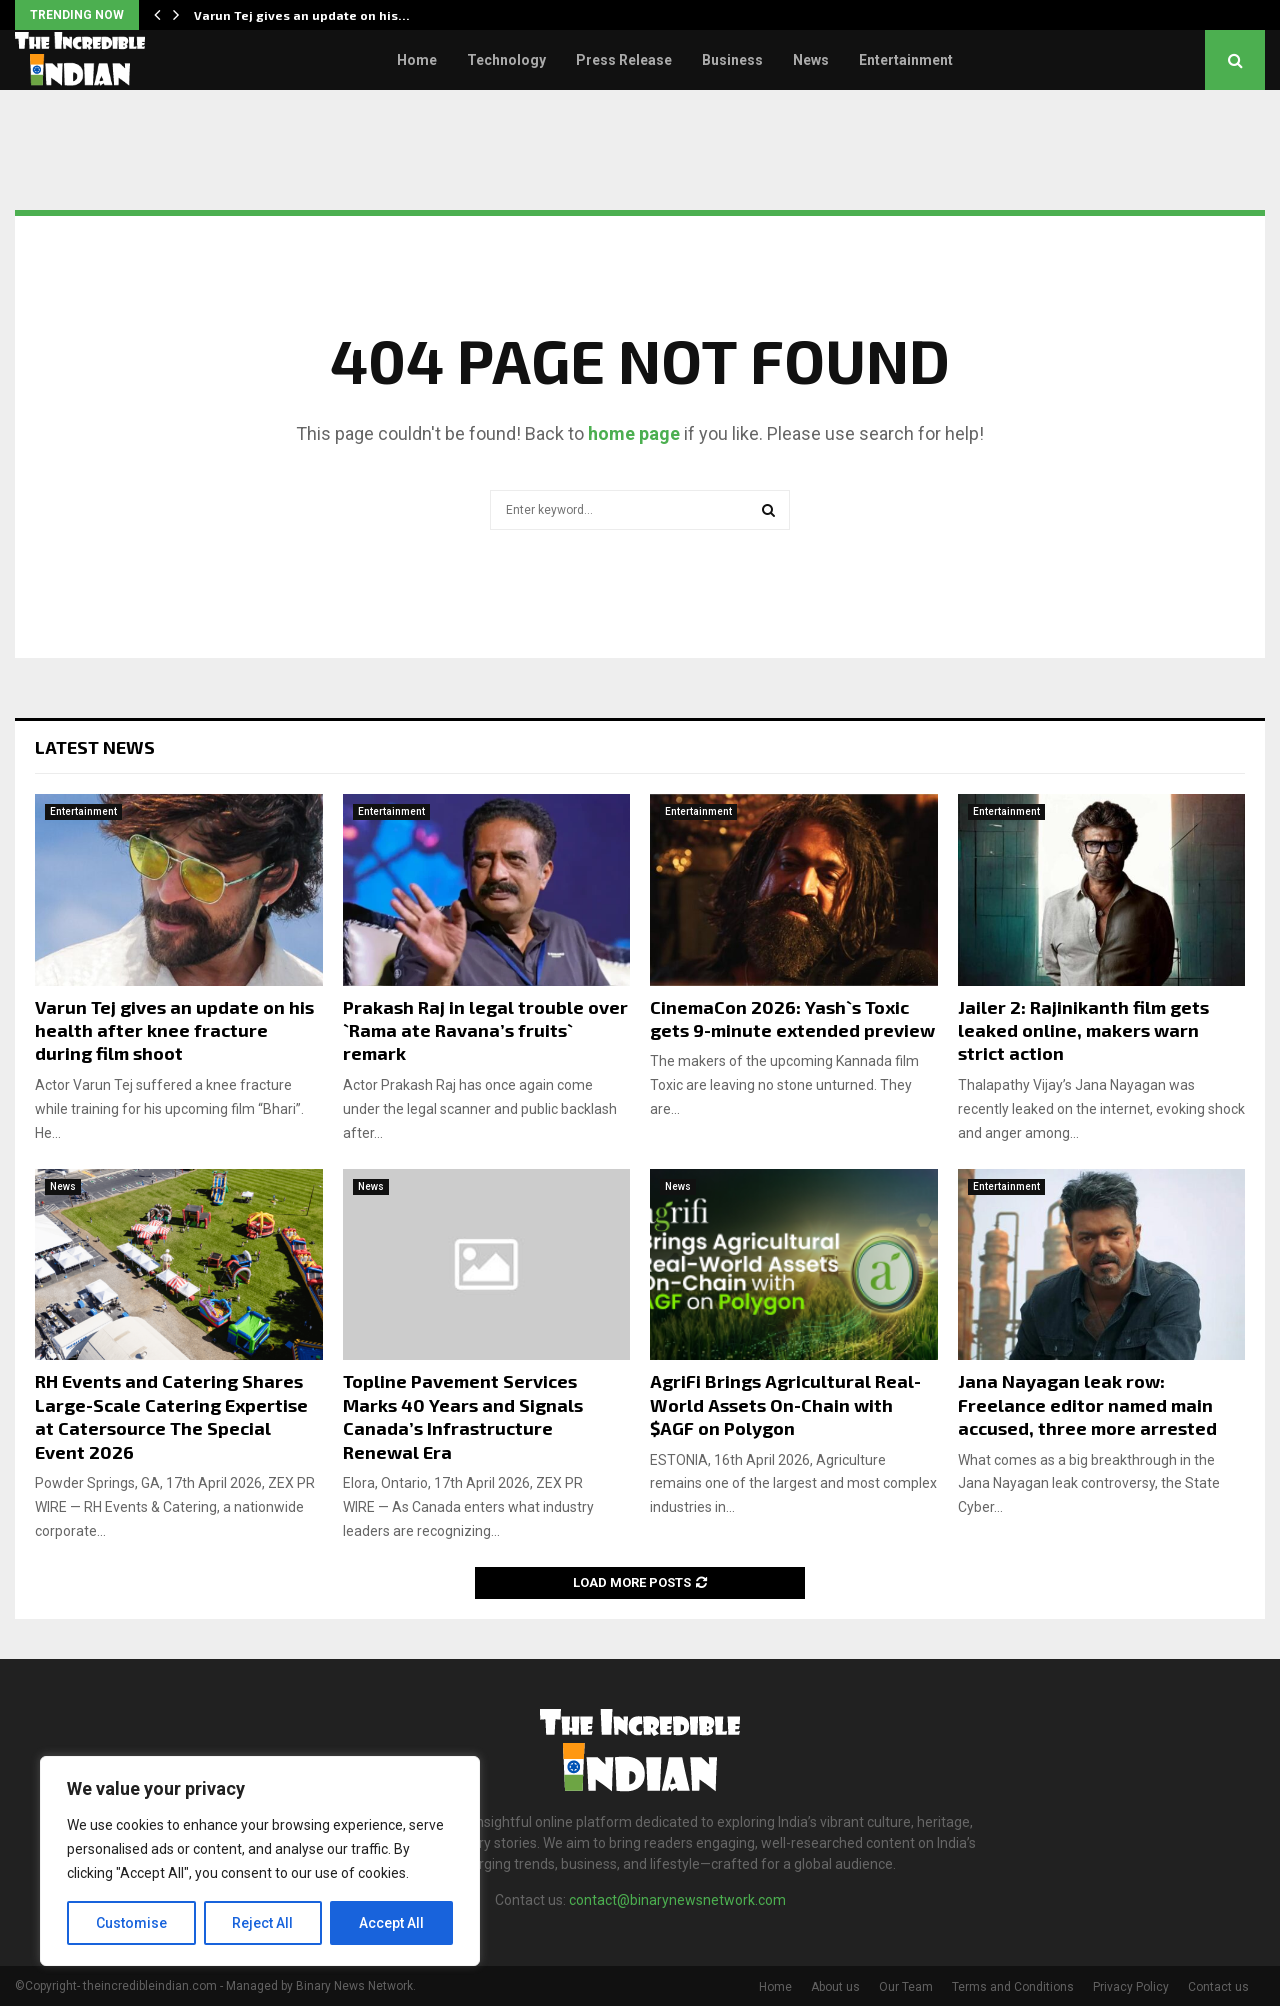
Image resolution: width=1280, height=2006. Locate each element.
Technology (506, 60)
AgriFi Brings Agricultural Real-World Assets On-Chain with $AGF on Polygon (785, 1404)
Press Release (624, 60)
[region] (260, 1861)
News (811, 60)
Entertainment (906, 60)
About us (835, 1987)
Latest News (95, 747)
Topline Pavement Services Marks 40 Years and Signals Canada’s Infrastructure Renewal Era (463, 1416)
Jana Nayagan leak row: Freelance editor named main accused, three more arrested (1087, 1404)
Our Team (906, 1987)
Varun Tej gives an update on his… (302, 15)
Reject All (263, 1923)
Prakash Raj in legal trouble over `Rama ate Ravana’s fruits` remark (485, 1030)
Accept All (391, 1923)
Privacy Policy (1131, 1987)
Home (417, 60)
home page (634, 433)
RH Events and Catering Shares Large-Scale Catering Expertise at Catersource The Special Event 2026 (171, 1416)
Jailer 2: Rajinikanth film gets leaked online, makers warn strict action (1083, 1030)
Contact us (1218, 1987)
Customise (131, 1923)
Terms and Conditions (1013, 1987)
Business (732, 60)
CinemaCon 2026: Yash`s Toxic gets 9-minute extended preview (792, 1018)
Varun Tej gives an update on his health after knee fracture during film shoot (174, 1030)
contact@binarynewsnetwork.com (677, 1900)
